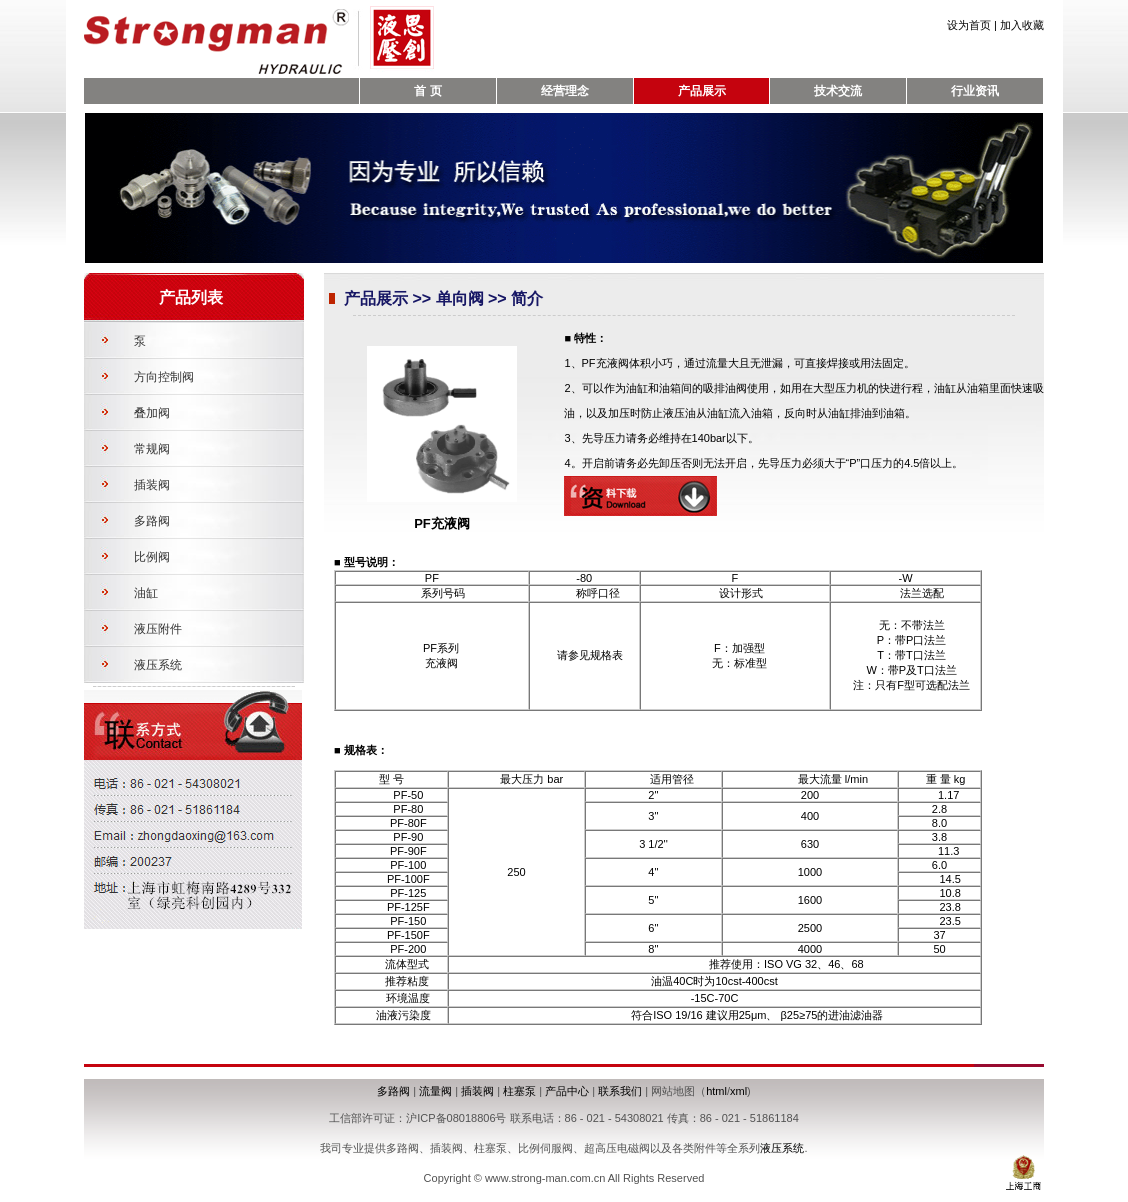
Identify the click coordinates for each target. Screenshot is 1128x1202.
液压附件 (158, 629)
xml (738, 1091)
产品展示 (702, 91)
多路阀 (152, 521)
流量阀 (435, 1091)
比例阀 (152, 557)
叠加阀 (152, 413)
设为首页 (969, 25)
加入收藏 (1022, 25)
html (716, 1091)
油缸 (146, 593)
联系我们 (620, 1091)
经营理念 (565, 91)
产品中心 (567, 1091)
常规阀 (152, 449)
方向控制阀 (164, 377)
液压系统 (158, 665)
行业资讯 (975, 91)
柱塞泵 (519, 1091)
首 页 (427, 91)
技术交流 (838, 91)
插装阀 (152, 485)
